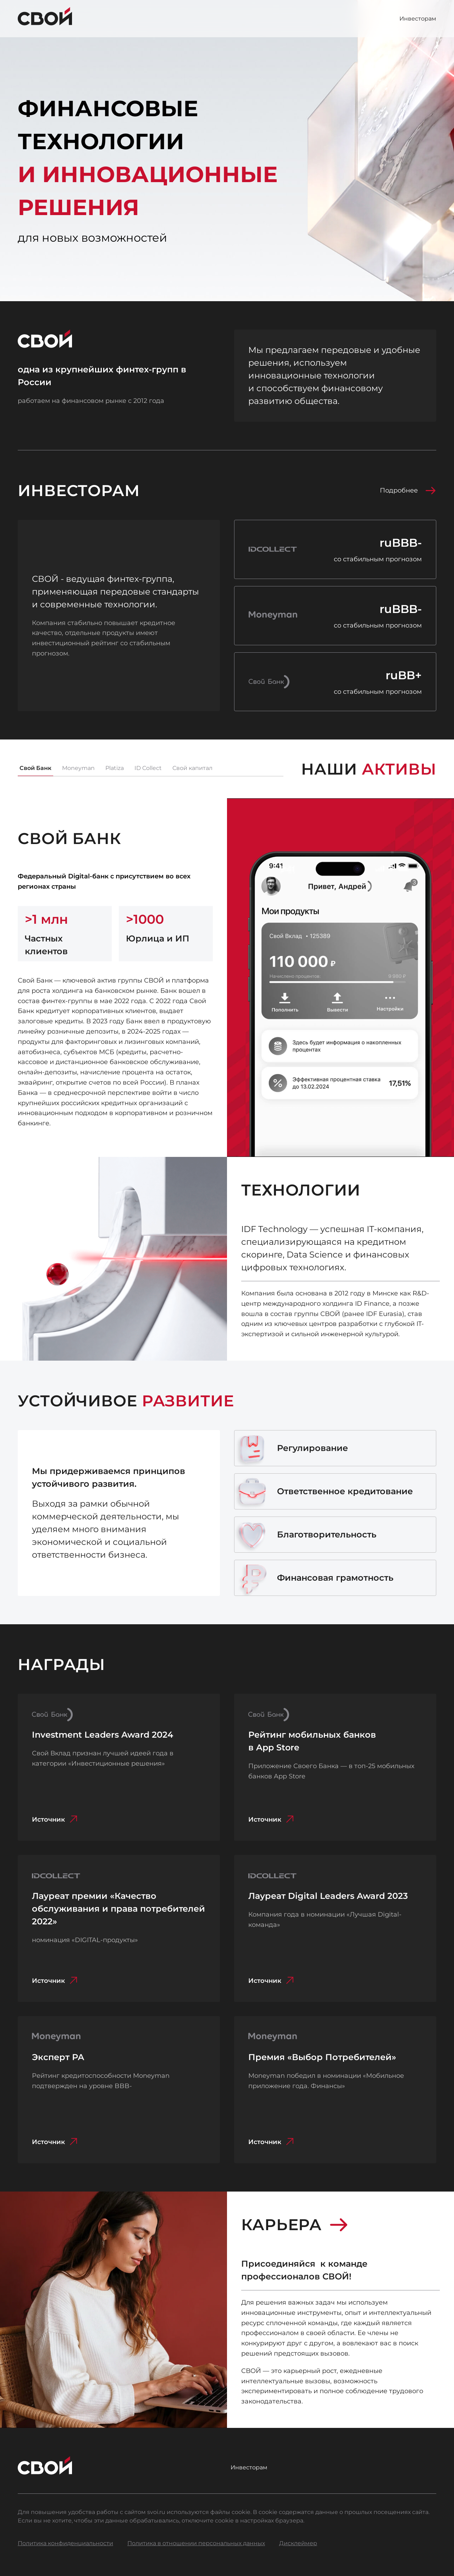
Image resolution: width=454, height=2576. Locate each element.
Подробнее (408, 490)
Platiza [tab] (114, 768)
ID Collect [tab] (148, 768)
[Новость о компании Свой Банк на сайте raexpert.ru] (335, 682)
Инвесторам (417, 18)
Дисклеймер (298, 2543)
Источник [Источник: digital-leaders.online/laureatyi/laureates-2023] (272, 1981)
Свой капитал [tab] (192, 768)
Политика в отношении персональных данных (196, 2543)
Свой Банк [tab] (35, 768)
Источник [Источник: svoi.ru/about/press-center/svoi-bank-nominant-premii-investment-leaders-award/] (56, 1819)
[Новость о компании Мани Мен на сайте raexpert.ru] (335, 615)
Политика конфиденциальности (65, 2543)
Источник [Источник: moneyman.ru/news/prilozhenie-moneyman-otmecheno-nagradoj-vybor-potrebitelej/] (272, 2142)
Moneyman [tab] (78, 768)
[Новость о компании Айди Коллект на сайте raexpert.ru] (335, 549)
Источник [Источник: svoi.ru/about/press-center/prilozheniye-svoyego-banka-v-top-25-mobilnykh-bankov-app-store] (272, 1819)
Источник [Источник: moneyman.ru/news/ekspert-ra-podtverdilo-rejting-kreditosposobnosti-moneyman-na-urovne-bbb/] (56, 2142)
